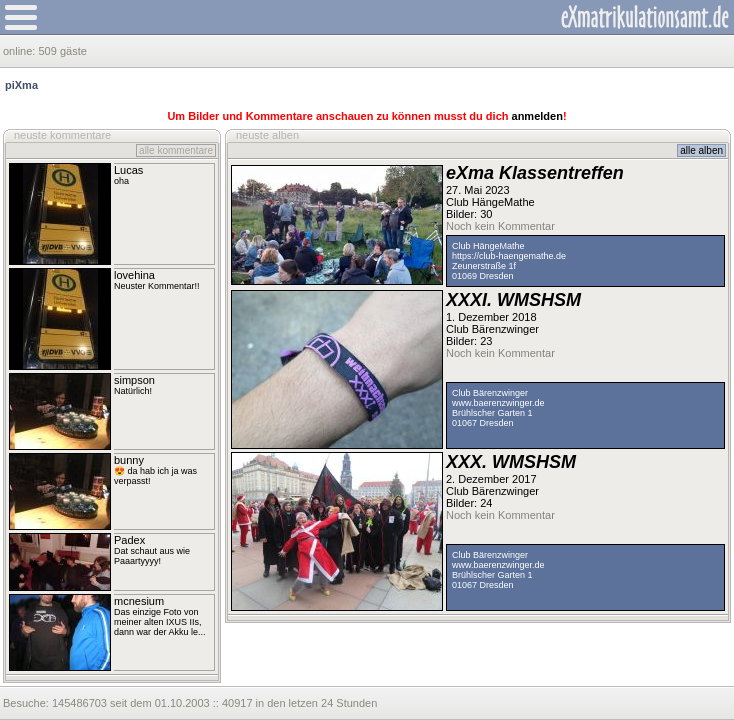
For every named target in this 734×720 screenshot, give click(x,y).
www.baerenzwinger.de (498, 403)
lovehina (134, 275)
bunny (129, 460)
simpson (134, 380)
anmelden (537, 116)
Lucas (128, 170)
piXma (21, 85)
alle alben (701, 150)
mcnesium (139, 601)
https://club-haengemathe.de (509, 256)
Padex (129, 540)
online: (20, 51)
